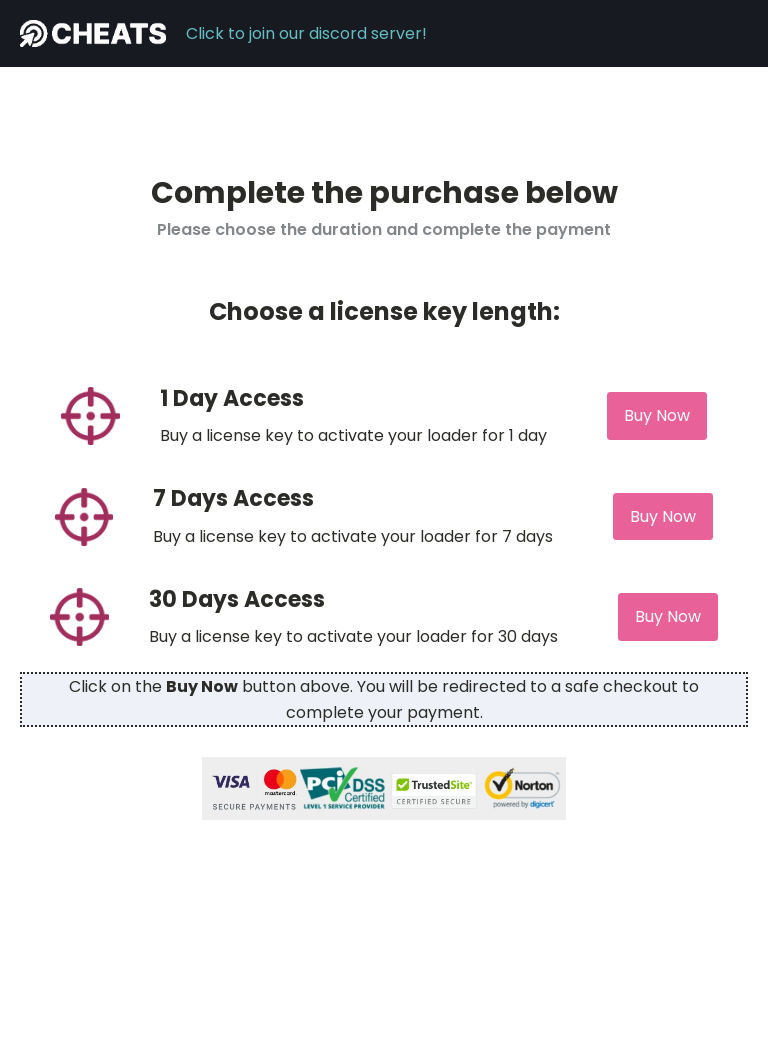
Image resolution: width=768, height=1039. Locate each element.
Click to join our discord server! (306, 33)
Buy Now (657, 415)
